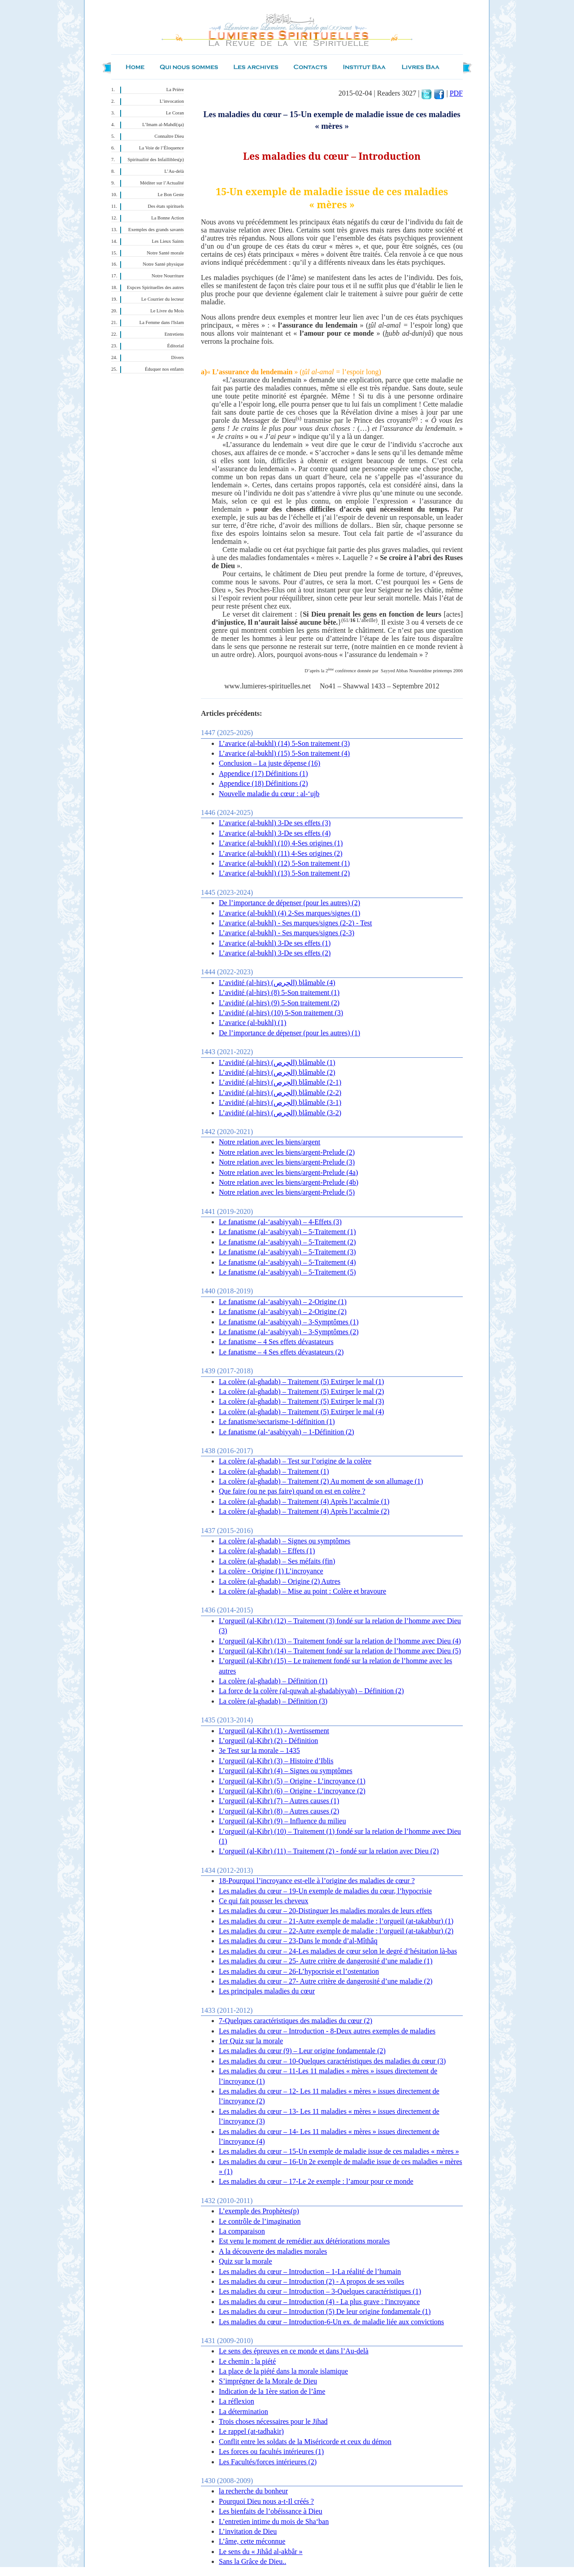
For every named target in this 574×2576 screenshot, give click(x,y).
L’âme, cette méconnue (252, 2541)
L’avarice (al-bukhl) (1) (252, 1022)
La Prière (175, 89)
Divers (177, 357)
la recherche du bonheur (253, 2491)
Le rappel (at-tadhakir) (251, 2431)
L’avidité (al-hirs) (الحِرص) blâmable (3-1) (280, 1102)
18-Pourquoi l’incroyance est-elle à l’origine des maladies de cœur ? (317, 1880)
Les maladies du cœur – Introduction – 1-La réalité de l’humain (310, 2271)
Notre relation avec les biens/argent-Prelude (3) (287, 1162)
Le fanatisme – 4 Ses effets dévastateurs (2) (281, 1352)
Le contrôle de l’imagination (260, 2221)
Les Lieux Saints (168, 241)
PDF (456, 93)
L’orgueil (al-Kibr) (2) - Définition (268, 1740)
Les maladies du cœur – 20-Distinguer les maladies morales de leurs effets (325, 1910)
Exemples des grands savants (156, 229)
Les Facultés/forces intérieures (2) (268, 2462)
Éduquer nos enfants (164, 369)
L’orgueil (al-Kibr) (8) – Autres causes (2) (279, 1811)
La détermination (243, 2411)
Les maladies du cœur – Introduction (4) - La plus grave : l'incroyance (319, 2301)
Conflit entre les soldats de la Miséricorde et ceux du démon (305, 2441)
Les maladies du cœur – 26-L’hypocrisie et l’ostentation (299, 1971)
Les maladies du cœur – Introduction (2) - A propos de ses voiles (311, 2281)
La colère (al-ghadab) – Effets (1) (267, 1551)
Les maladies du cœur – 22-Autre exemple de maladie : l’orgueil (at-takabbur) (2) (336, 1931)
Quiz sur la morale (245, 2261)
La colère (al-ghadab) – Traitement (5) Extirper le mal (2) (301, 1391)
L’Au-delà (174, 171)
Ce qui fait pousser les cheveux (264, 1901)
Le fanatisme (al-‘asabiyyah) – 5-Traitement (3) (287, 1252)
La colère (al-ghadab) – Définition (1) (273, 1681)
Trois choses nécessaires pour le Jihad (273, 2421)
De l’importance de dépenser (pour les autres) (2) (289, 903)
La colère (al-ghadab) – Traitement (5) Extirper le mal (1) (301, 1381)
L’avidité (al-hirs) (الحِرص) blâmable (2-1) (280, 1082)
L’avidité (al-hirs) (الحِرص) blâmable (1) (277, 1062)
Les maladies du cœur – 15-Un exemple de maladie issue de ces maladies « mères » (339, 2151)
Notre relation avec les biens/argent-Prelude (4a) (288, 1172)
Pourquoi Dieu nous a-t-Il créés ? (266, 2501)
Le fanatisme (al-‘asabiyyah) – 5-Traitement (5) (287, 1272)
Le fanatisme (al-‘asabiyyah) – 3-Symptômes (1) (288, 1322)
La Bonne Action (167, 217)
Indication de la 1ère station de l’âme (272, 2391)
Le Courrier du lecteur (162, 299)
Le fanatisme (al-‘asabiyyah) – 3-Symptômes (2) (288, 1332)
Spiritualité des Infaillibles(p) (156, 159)
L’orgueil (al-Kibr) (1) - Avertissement (274, 1731)
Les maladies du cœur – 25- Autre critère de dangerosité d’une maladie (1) (325, 1961)
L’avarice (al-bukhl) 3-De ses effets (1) (274, 943)
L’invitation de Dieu (248, 2531)
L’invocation (172, 101)
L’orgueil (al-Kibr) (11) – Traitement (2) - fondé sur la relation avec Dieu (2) (329, 1851)
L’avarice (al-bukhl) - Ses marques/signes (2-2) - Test (295, 923)
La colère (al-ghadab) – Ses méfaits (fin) (277, 1561)
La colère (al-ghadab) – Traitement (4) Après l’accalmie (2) (304, 1511)
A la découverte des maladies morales (273, 2251)
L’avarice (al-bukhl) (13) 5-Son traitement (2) (284, 873)
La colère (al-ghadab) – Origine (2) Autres (279, 1581)
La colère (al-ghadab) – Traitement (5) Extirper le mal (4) (301, 1411)
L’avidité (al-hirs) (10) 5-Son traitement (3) (281, 1012)
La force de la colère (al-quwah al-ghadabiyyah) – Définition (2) (311, 1691)
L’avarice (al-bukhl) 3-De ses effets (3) (274, 823)
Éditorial (175, 345)
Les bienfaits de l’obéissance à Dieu (270, 2511)
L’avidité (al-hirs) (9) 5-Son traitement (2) (279, 1003)
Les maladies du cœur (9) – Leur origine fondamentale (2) (302, 2051)
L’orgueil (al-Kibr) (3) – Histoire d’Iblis (276, 1761)
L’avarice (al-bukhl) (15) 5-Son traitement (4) (284, 753)
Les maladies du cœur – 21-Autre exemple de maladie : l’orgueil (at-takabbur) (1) (336, 1921)
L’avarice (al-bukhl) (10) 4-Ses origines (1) (281, 843)
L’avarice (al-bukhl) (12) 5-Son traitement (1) (284, 863)
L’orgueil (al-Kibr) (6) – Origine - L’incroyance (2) (292, 1791)
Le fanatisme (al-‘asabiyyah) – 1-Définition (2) (286, 1432)
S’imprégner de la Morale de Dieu (268, 2381)
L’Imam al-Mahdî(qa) (163, 124)
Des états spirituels (166, 206)
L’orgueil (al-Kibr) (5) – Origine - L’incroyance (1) (292, 1781)
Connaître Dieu (169, 136)
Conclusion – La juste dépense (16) (269, 763)
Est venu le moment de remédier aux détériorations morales (304, 2241)
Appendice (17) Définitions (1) (263, 773)
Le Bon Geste (170, 194)
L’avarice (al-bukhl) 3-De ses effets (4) (274, 833)
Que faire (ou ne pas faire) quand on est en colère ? (292, 1491)
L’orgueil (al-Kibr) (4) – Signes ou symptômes (285, 1770)
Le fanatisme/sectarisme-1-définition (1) (277, 1421)
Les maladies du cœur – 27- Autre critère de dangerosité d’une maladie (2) (325, 1981)
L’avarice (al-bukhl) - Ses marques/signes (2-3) (286, 933)
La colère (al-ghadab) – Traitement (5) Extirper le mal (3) (301, 1401)
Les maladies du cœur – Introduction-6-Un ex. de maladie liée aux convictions (331, 2322)
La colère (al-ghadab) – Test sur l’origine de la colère (295, 1461)
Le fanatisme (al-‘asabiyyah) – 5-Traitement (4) (287, 1262)
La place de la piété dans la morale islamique (283, 2371)
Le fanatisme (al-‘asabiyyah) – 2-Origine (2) (283, 1311)
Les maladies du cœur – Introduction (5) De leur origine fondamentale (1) (324, 2311)
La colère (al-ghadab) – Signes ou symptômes (284, 1541)
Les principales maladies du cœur (267, 1991)
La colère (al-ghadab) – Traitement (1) (274, 1471)
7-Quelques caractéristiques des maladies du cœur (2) (295, 2020)
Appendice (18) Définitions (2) (263, 783)
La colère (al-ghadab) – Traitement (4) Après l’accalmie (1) (304, 1501)
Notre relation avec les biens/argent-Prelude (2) (287, 1152)
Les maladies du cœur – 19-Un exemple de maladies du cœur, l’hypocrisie (325, 1891)
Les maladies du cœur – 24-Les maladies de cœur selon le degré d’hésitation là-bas (338, 1951)
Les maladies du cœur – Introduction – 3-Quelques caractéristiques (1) (320, 2291)
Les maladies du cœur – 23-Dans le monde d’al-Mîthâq (298, 1941)
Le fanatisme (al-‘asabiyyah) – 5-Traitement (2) (287, 1242)
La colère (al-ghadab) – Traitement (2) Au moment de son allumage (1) (321, 1481)
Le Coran (175, 112)
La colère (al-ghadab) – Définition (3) (273, 1701)
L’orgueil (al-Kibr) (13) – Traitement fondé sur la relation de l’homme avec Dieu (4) (340, 1641)
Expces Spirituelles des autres (155, 287)
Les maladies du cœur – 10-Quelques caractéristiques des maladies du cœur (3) (332, 2061)
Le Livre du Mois (167, 310)
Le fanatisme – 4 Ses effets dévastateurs (276, 1341)
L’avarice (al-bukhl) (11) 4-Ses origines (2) (281, 853)
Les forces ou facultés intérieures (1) (271, 2451)
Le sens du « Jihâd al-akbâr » (261, 2551)
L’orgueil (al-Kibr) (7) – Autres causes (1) (279, 1801)
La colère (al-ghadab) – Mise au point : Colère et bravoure (302, 1591)
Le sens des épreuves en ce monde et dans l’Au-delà (294, 2351)
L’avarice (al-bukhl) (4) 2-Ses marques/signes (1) (289, 913)
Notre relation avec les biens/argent (269, 1142)
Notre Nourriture (168, 275)
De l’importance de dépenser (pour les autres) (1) (289, 1033)
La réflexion (236, 2401)
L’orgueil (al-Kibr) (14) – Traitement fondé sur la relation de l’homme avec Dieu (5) (340, 1651)
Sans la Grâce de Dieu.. (252, 2561)
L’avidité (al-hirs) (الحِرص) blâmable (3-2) (280, 1113)
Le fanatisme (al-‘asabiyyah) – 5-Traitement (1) (287, 1231)
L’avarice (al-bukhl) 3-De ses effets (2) (274, 953)
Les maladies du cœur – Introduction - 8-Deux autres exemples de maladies (327, 2031)
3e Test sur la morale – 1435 (259, 1750)
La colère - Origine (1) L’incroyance (271, 1571)
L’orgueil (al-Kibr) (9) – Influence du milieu (282, 1821)
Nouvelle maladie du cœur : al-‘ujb (269, 793)
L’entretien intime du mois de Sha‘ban (274, 2521)
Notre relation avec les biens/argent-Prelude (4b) (288, 1182)
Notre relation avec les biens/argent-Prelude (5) (287, 1192)
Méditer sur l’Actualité (162, 182)
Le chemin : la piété (247, 2361)
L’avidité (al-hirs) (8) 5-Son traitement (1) (279, 992)
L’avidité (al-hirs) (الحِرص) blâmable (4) (277, 982)
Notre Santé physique (163, 264)
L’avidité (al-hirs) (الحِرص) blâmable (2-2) (280, 1092)
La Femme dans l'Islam (161, 322)
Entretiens (174, 334)
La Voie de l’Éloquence (161, 147)
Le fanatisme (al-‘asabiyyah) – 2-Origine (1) (283, 1302)
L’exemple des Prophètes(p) (259, 2211)
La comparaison (242, 2231)
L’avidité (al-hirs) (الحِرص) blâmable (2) (277, 1072)
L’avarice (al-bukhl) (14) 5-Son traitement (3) (284, 743)
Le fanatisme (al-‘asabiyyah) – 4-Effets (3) (280, 1222)
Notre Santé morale (165, 252)
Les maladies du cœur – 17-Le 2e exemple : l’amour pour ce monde (316, 2181)
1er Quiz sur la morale (251, 2041)
